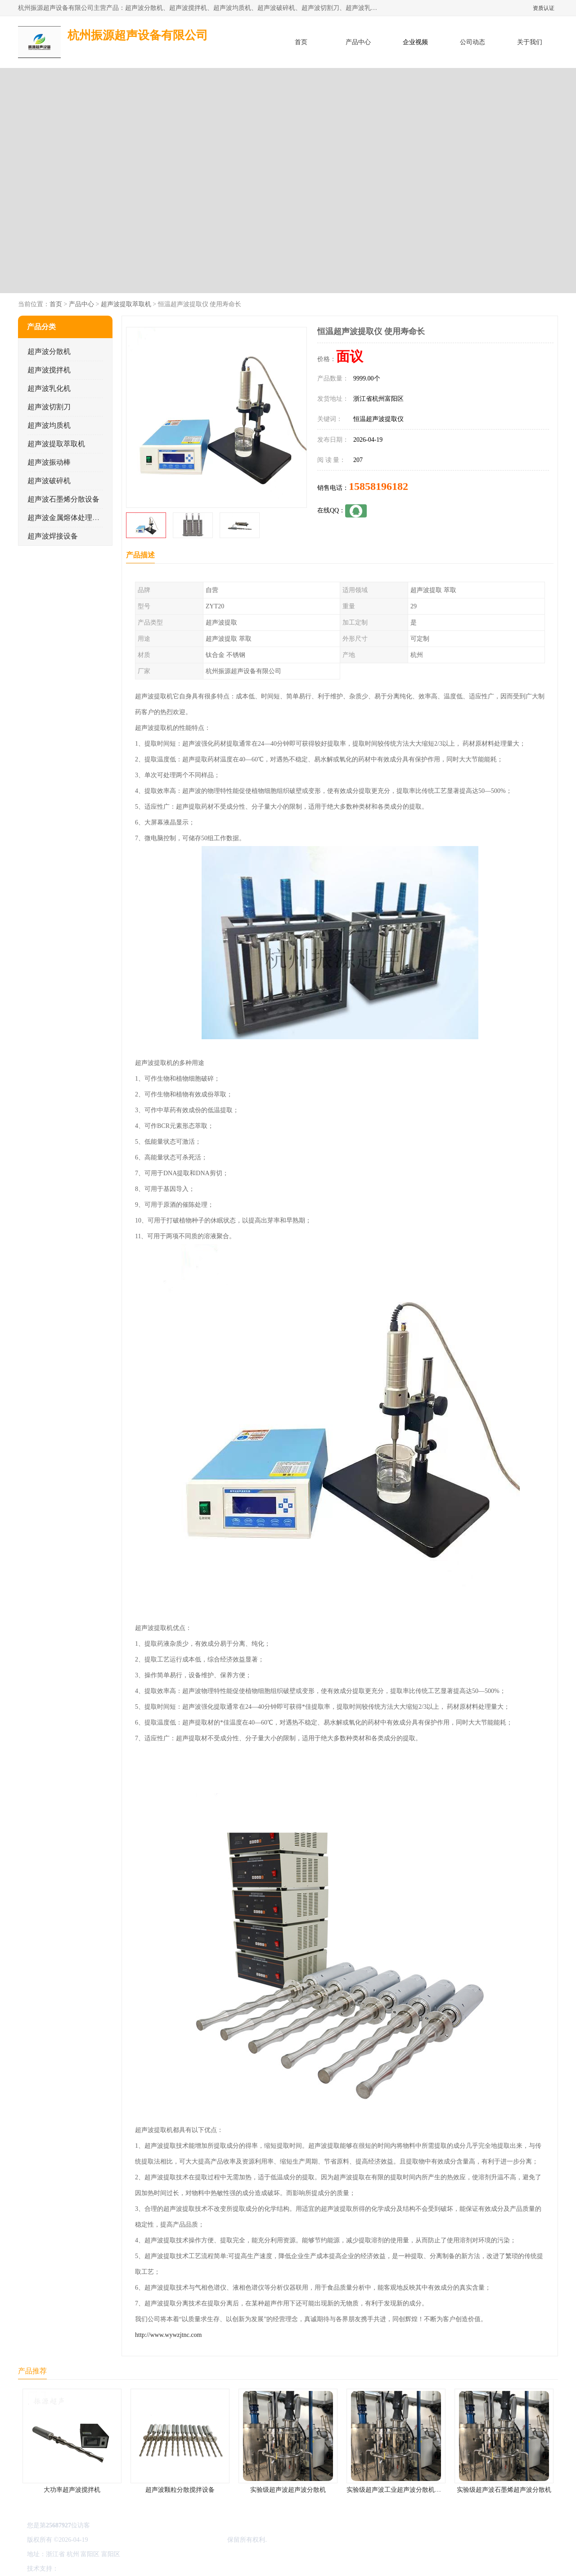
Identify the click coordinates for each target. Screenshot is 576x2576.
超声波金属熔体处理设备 (67, 517)
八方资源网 (76, 2568)
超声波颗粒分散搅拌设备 (180, 2489)
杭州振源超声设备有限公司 (188, 2539)
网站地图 (165, 2568)
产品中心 (358, 42)
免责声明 (105, 2568)
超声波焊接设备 (52, 536)
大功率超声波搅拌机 (72, 2489)
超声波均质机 (49, 425)
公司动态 (472, 42)
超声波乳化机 (49, 388)
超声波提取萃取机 (126, 304)
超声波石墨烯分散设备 (63, 499)
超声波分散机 (49, 351)
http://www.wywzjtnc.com (168, 2335)
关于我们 (529, 42)
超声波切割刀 (49, 407)
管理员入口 (136, 2568)
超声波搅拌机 (49, 370)
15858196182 (378, 486)
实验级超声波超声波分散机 (288, 2489)
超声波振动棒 (49, 462)
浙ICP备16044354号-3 (119, 2539)
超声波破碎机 (49, 480)
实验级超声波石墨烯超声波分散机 (504, 2489)
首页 (301, 42)
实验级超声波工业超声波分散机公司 (396, 2489)
